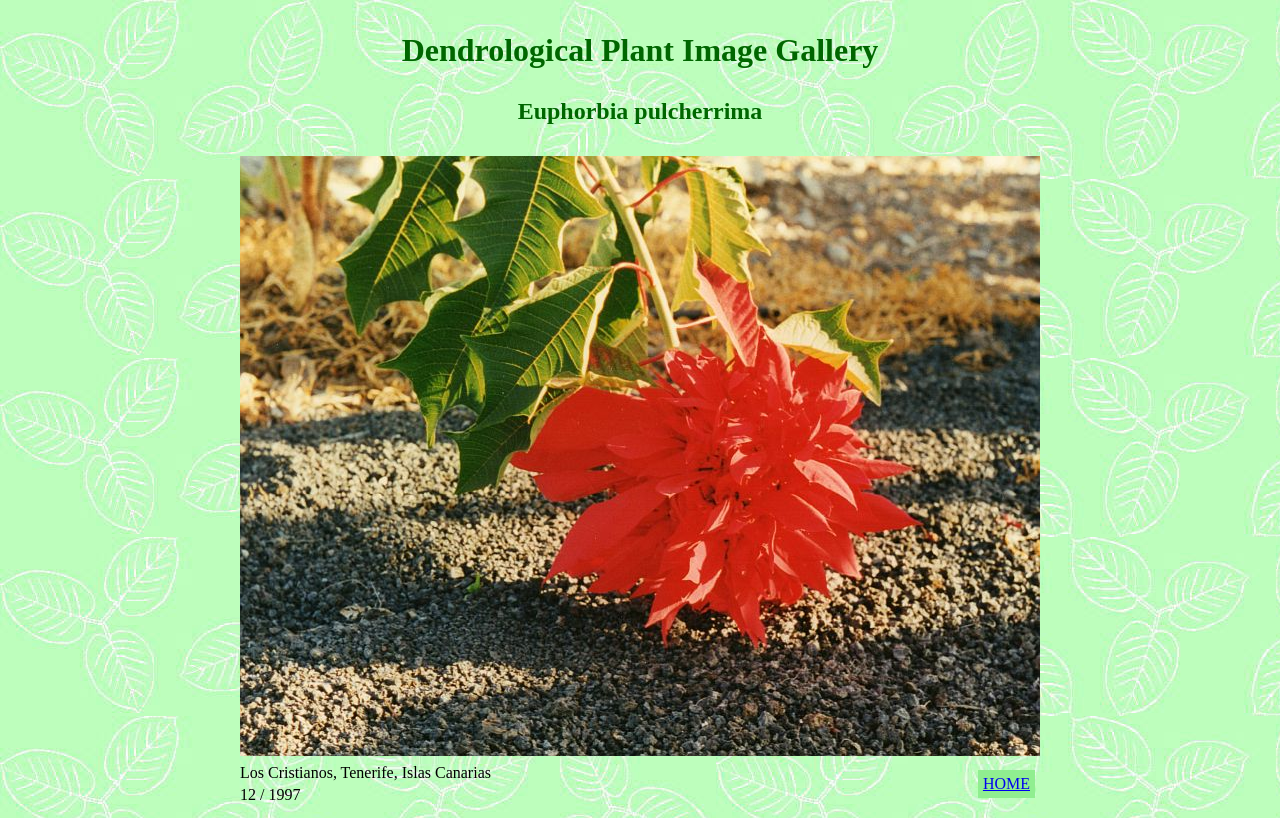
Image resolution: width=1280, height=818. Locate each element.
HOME (1006, 783)
